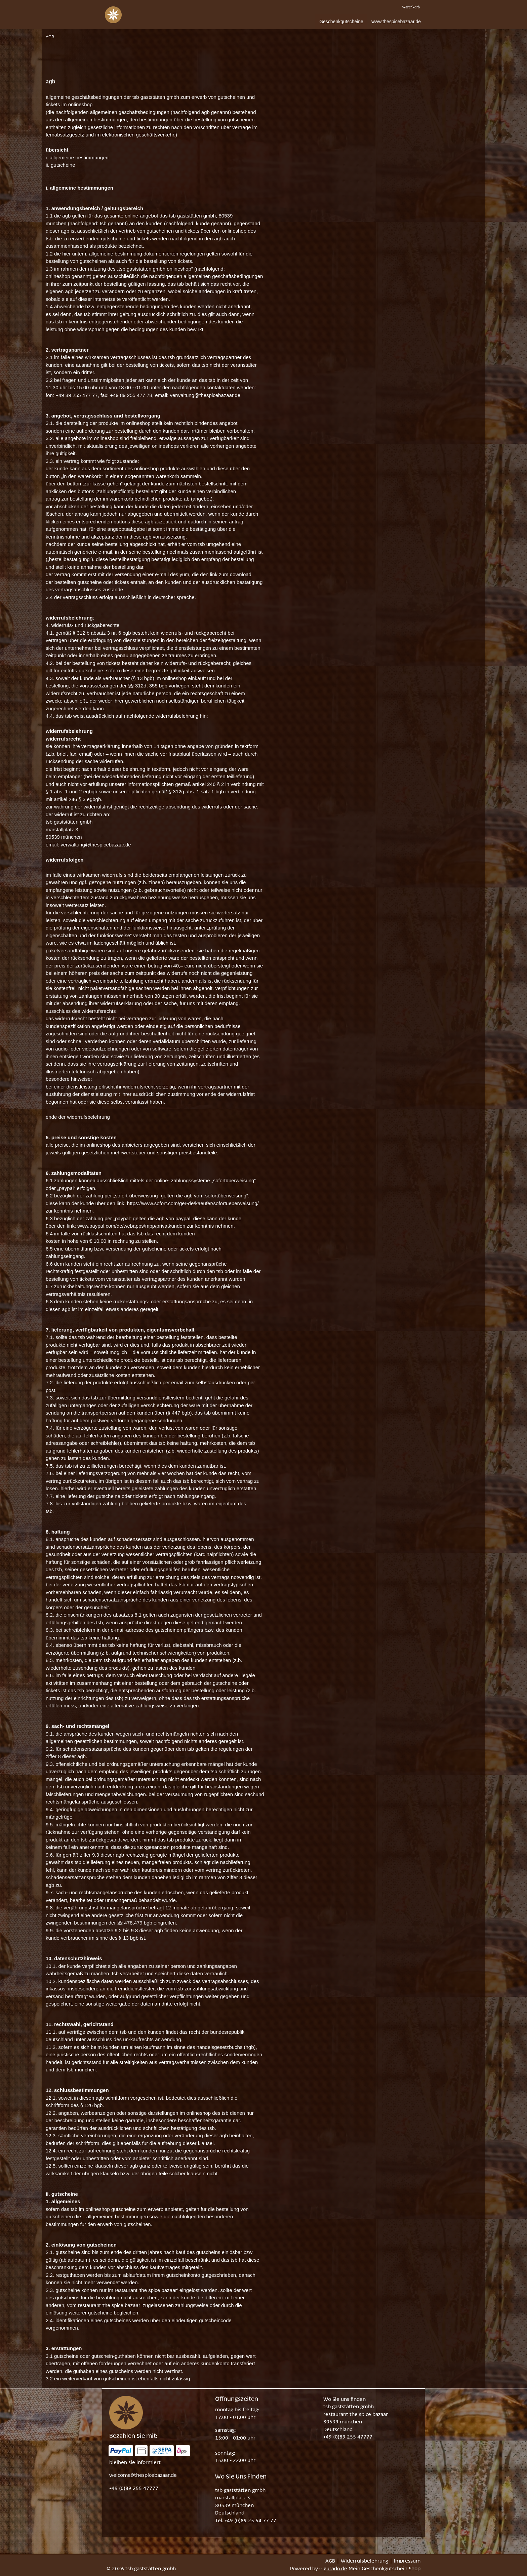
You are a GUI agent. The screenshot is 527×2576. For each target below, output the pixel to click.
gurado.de (335, 2568)
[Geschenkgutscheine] (341, 21)
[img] (113, 14)
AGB (330, 2561)
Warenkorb (411, 7)
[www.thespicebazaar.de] (396, 21)
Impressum (407, 2561)
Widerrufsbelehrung (364, 2561)
